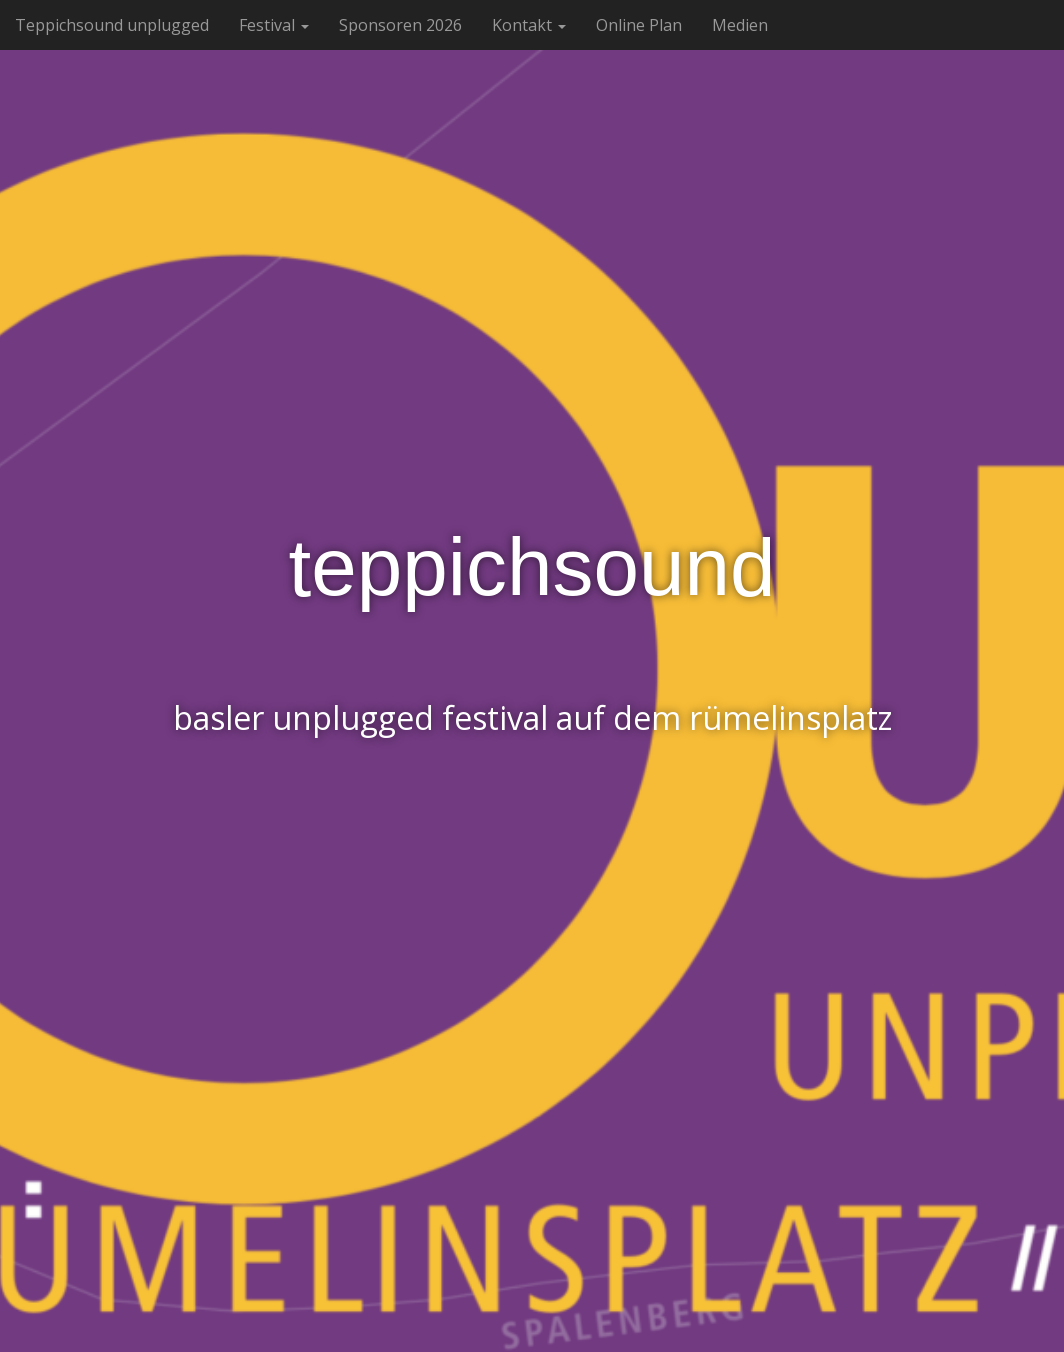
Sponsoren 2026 (400, 25)
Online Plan (639, 25)
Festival (274, 25)
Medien (740, 25)
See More (532, 807)
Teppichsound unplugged (112, 25)
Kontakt (529, 25)
